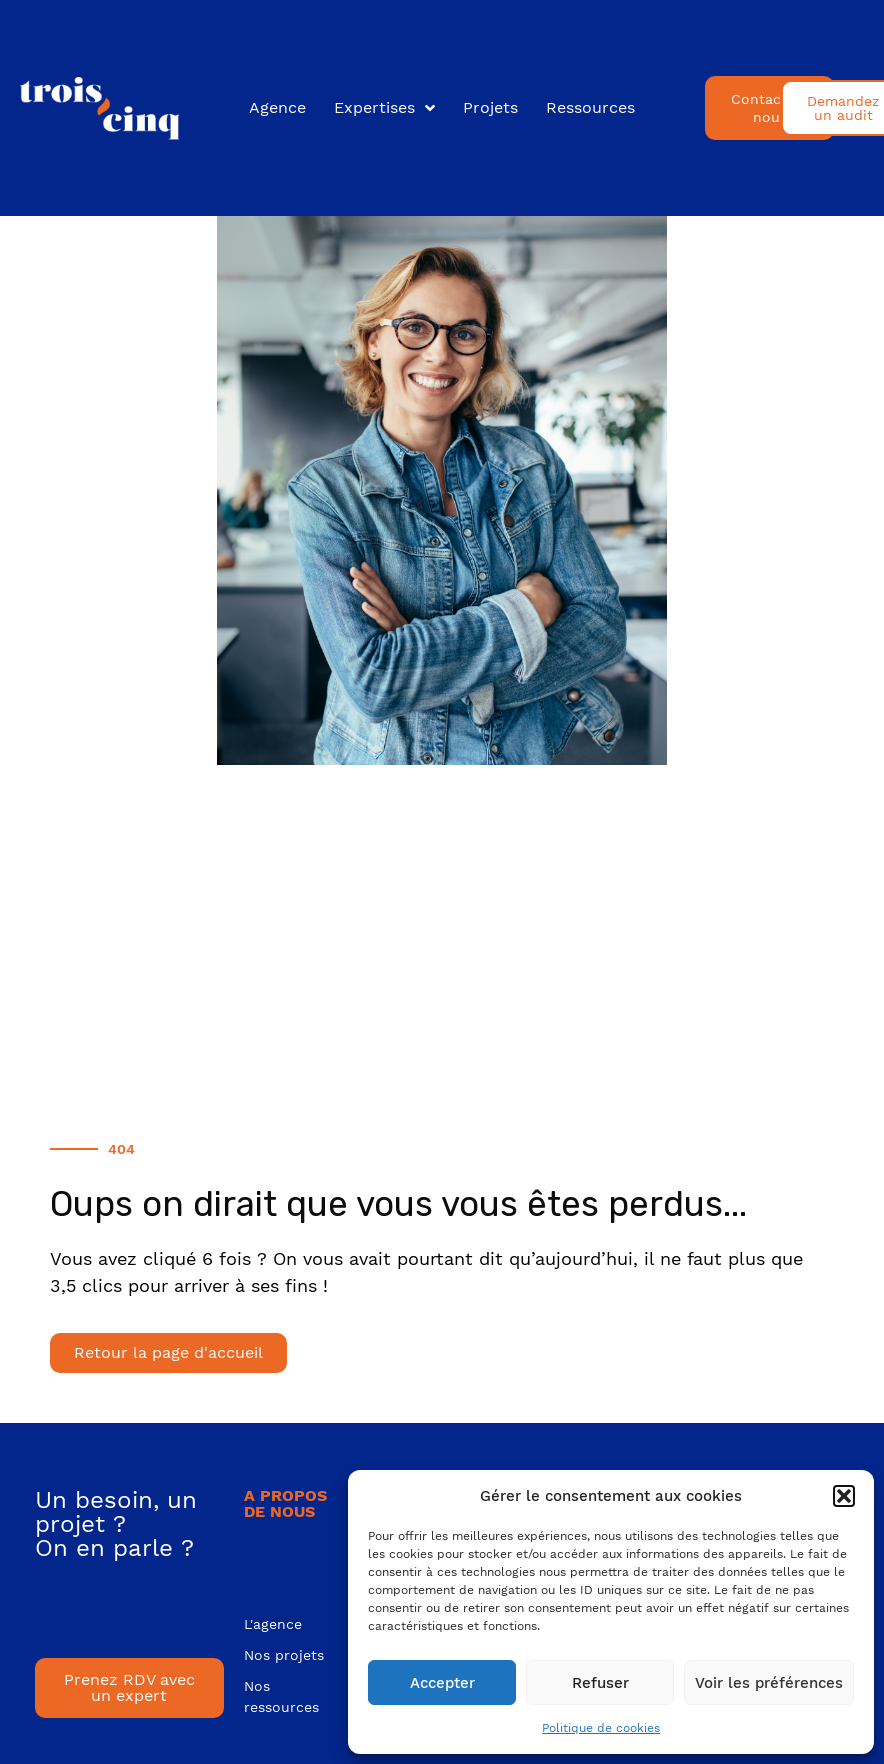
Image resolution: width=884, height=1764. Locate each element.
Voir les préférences (769, 1683)
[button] (844, 1496)
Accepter (442, 1683)
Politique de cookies (601, 1728)
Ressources (590, 107)
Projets (490, 107)
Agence (277, 107)
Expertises (384, 108)
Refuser (600, 1683)
